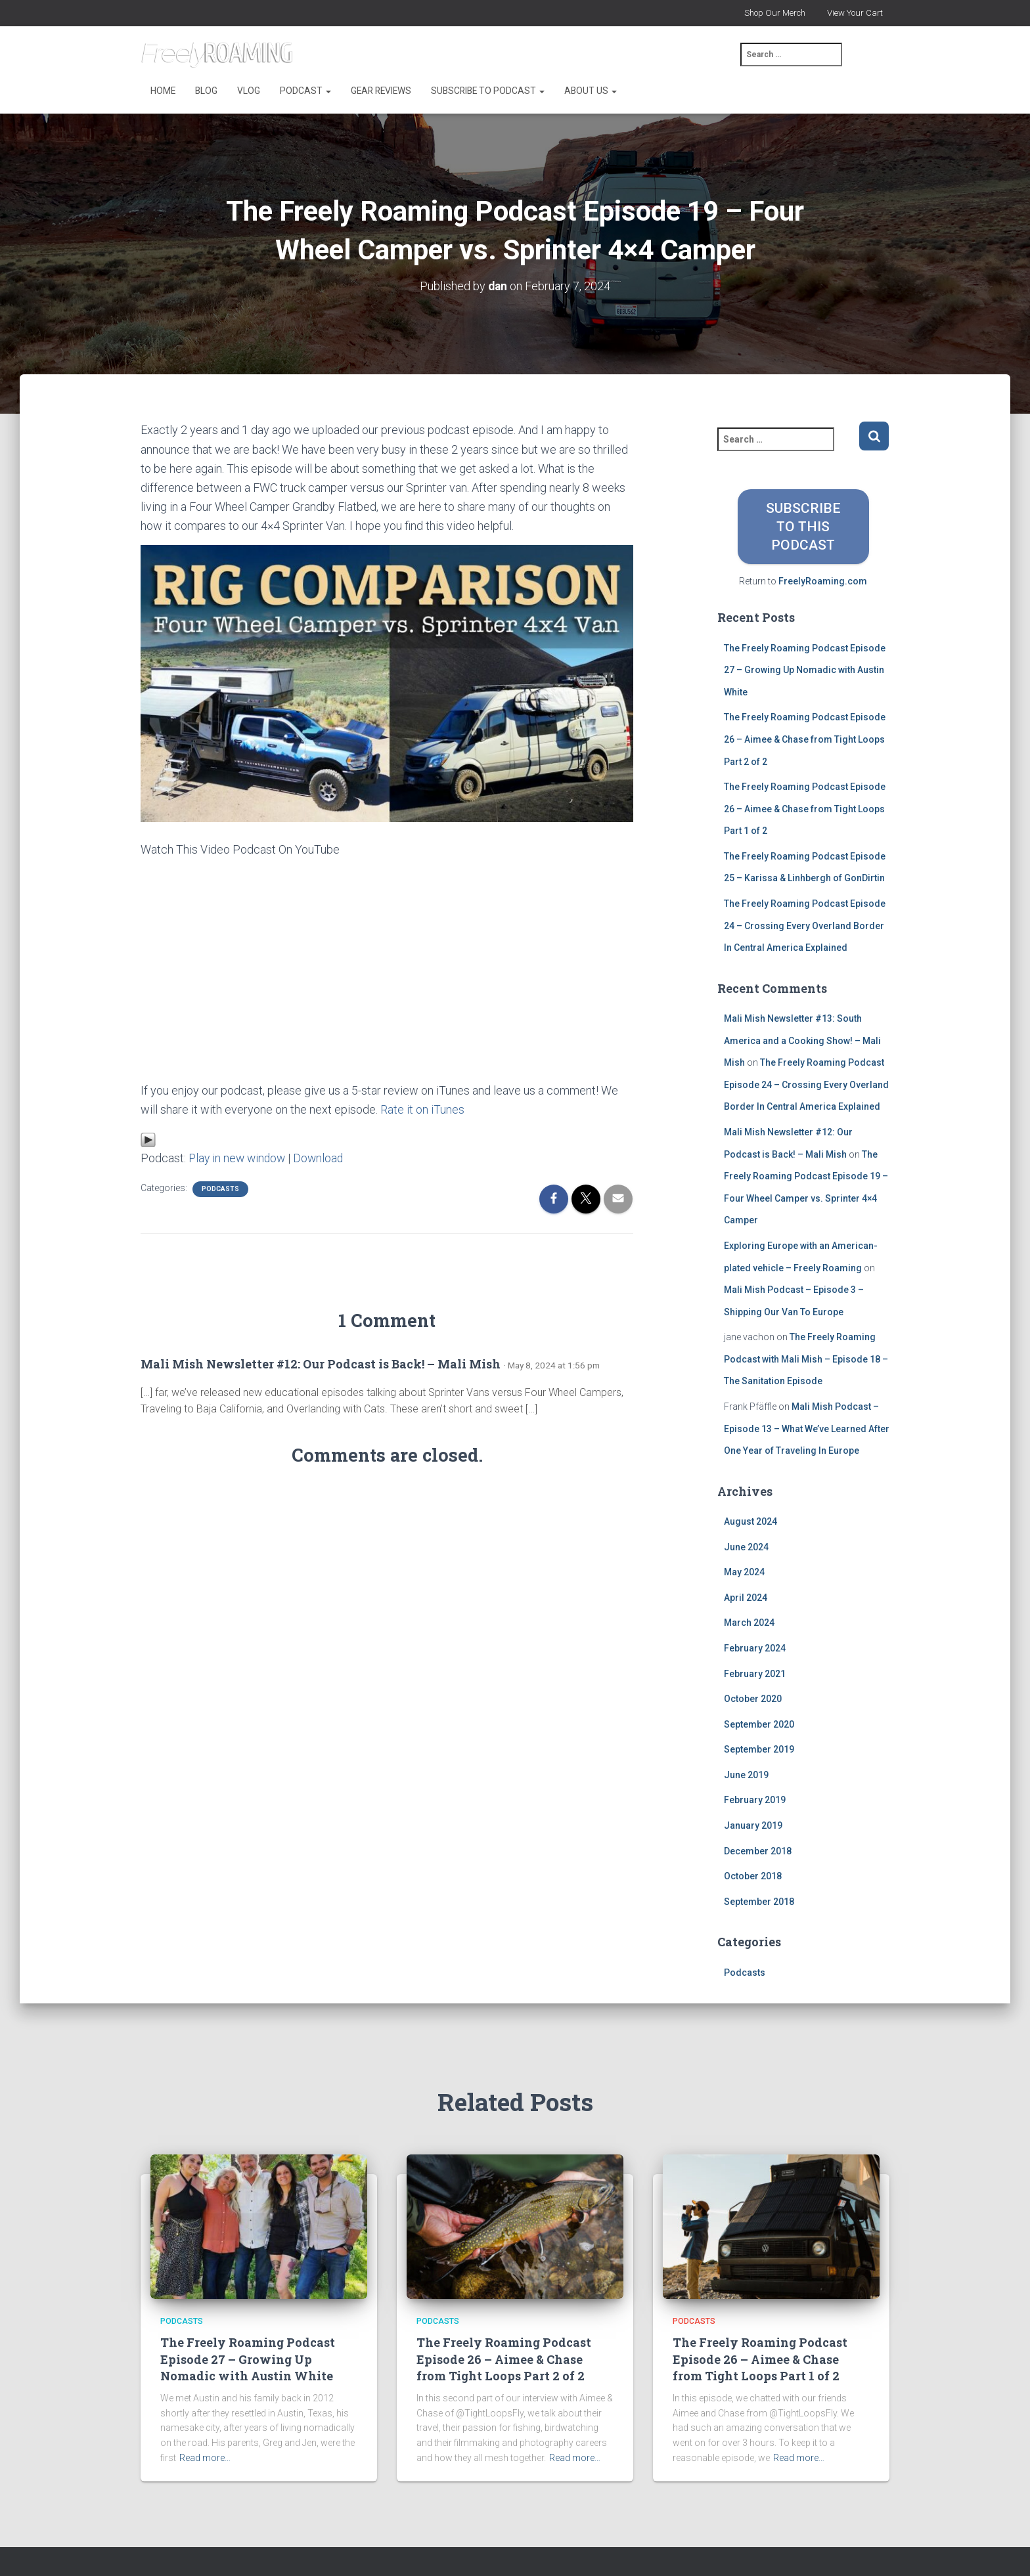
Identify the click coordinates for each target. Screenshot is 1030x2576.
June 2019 (746, 1775)
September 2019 (759, 1749)
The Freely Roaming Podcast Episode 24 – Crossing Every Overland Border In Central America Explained (804, 925)
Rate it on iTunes (422, 1109)
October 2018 (753, 1876)
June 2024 (746, 1546)
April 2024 (745, 1597)
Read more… (205, 2457)
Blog (206, 90)
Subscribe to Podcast (488, 90)
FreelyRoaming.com (822, 581)
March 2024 (749, 1622)
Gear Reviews (381, 90)
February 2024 (755, 1648)
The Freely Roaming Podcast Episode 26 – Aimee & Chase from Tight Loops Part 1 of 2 (804, 808)
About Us (590, 90)
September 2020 (759, 1723)
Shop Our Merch (774, 13)
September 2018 (759, 1901)
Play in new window (239, 1157)
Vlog (248, 90)
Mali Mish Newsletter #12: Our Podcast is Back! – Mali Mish (321, 1363)
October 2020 (753, 1698)
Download (322, 1157)
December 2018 (758, 1850)
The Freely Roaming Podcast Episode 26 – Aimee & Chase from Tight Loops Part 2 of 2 (804, 739)
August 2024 (750, 1521)
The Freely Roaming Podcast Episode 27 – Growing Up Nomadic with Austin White (804, 669)
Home (162, 90)
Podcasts (220, 1188)
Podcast (305, 90)
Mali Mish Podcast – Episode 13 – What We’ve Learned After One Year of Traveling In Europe (806, 1428)
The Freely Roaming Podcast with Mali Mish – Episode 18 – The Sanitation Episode (806, 1359)
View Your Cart (855, 13)
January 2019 (753, 1825)
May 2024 (744, 1572)
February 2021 (755, 1673)
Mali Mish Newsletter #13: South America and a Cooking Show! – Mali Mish (802, 1040)
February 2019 (755, 1800)
